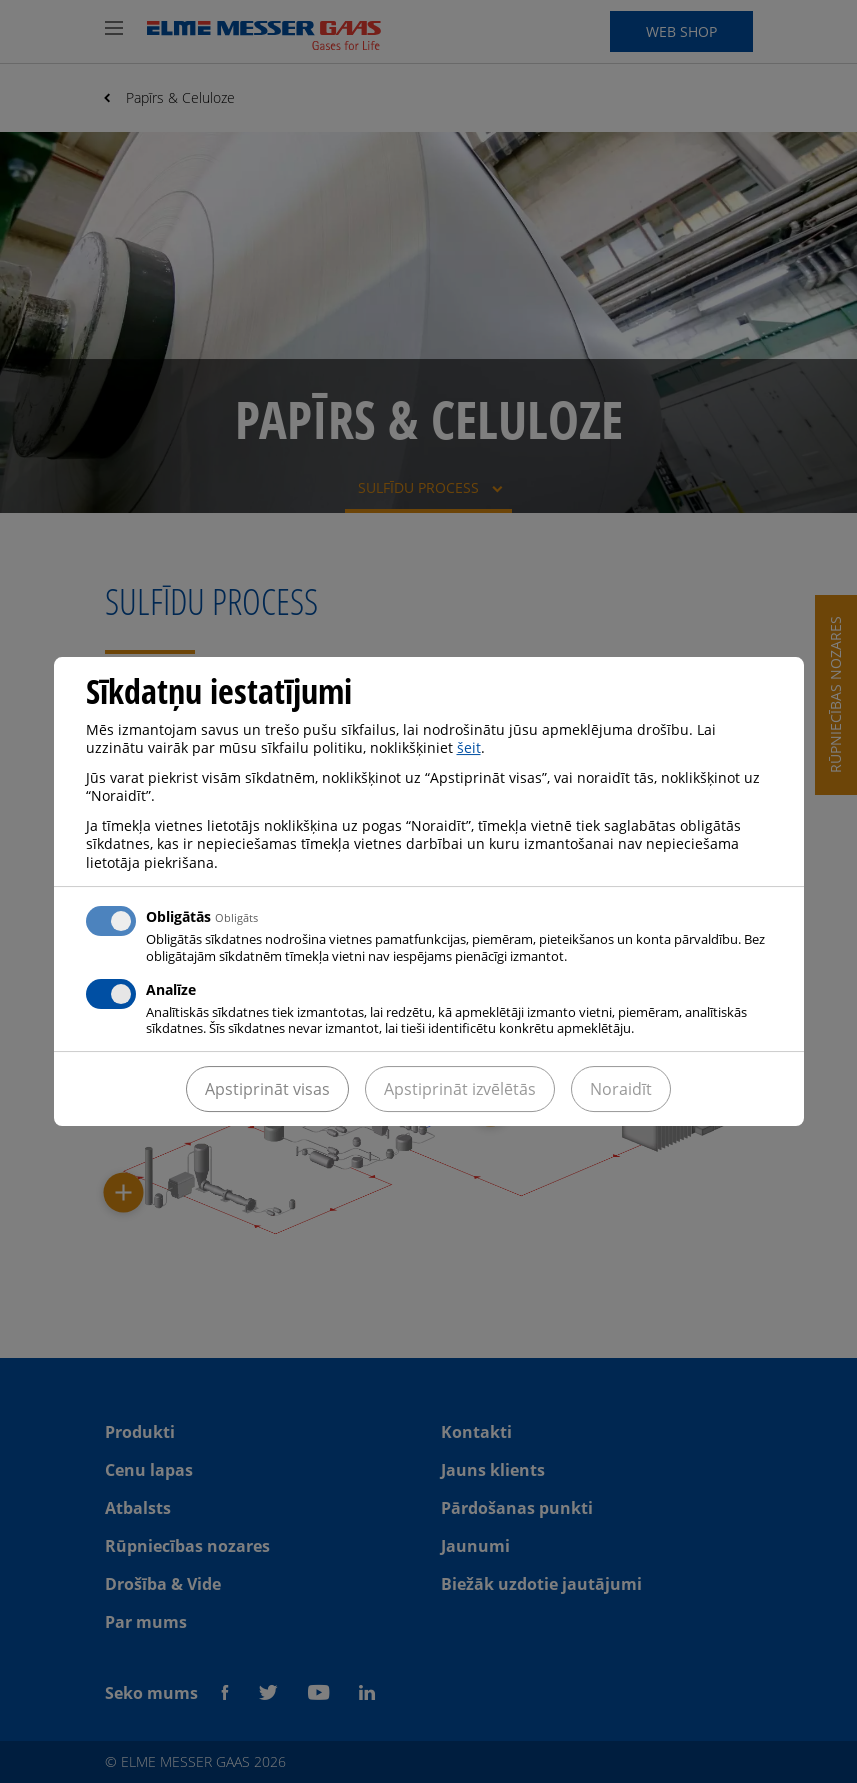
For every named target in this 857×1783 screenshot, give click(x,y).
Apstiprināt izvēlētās (460, 1089)
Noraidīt (621, 1089)
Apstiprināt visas (267, 1089)
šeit (469, 747)
